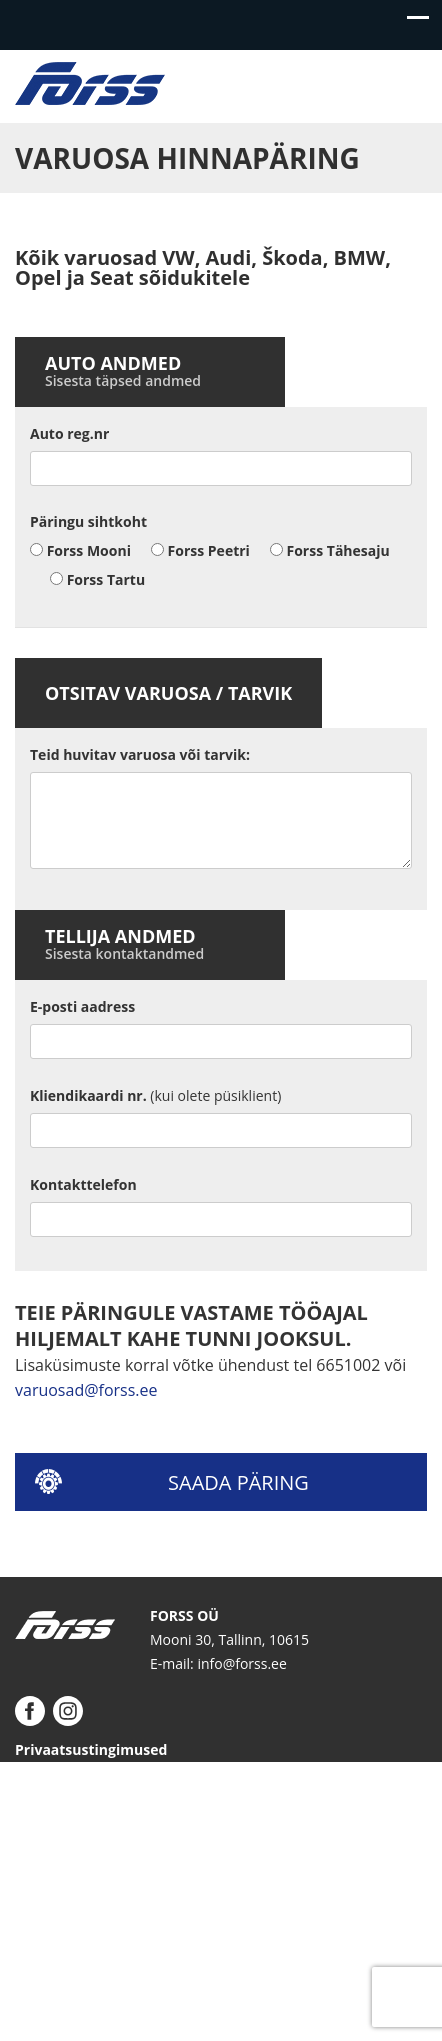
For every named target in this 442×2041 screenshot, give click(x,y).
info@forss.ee (241, 1663)
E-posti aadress (82, 1006)
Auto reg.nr (69, 433)
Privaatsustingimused (91, 1749)
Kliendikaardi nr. (155, 1095)
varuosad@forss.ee (86, 1390)
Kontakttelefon (83, 1184)
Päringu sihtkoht (88, 521)
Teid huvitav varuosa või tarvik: (140, 754)
